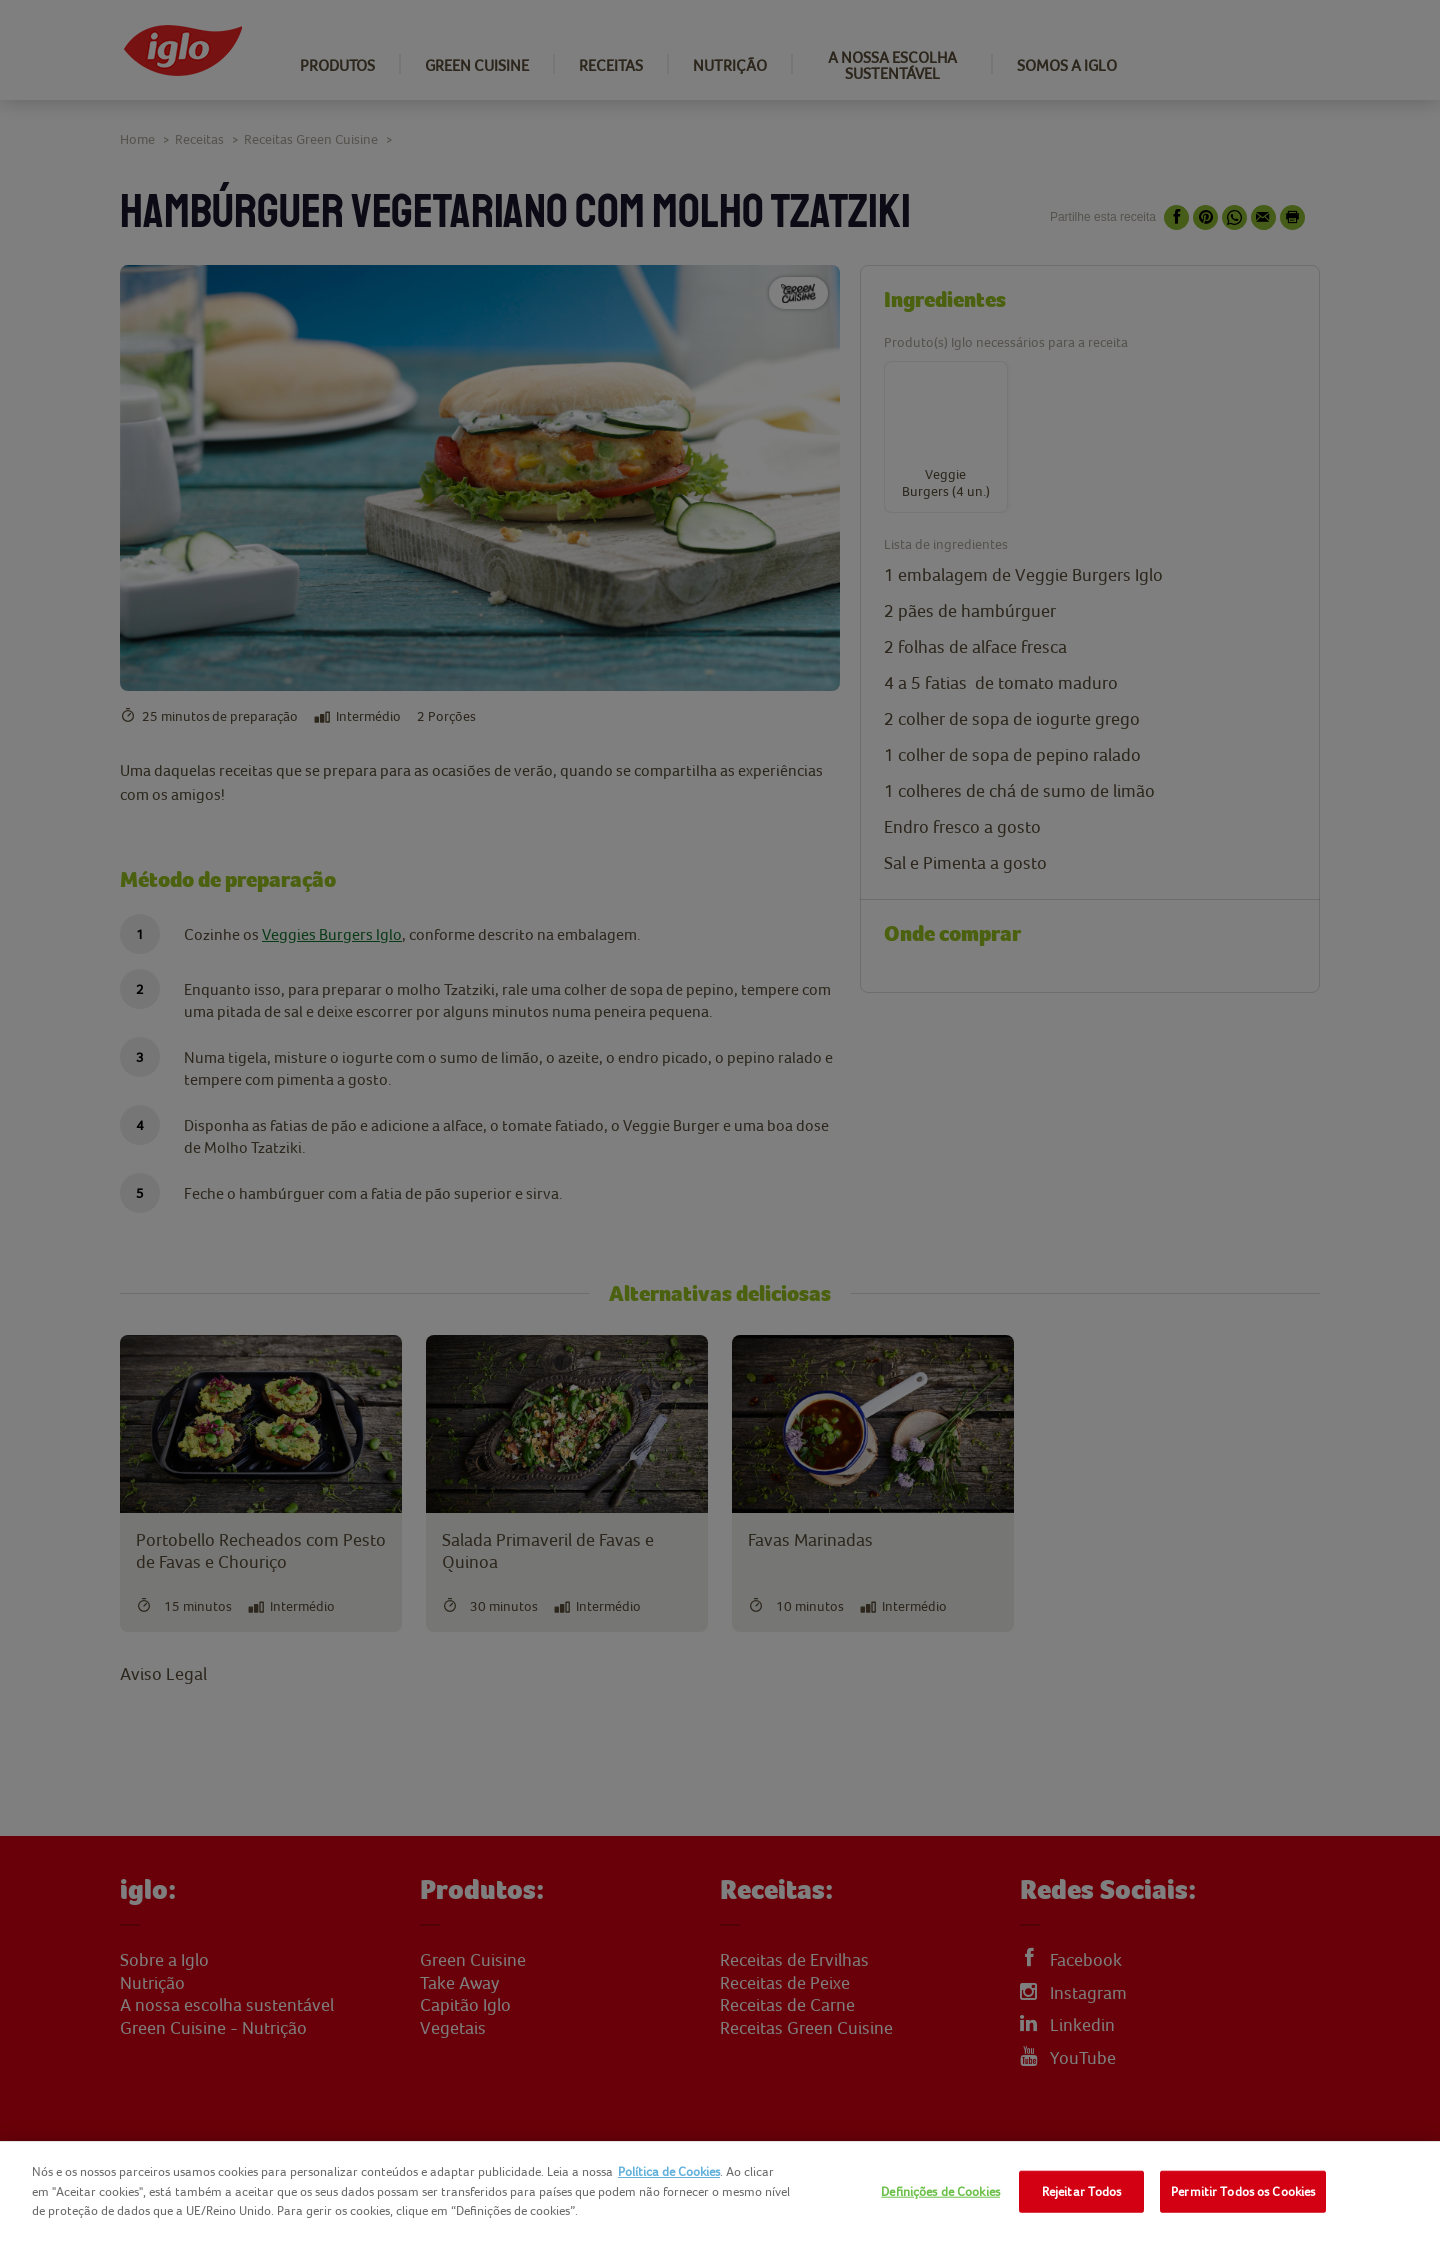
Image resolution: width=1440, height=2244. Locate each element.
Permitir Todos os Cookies (1243, 2191)
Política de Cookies (669, 2171)
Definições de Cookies (940, 2191)
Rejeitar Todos (1082, 2191)
